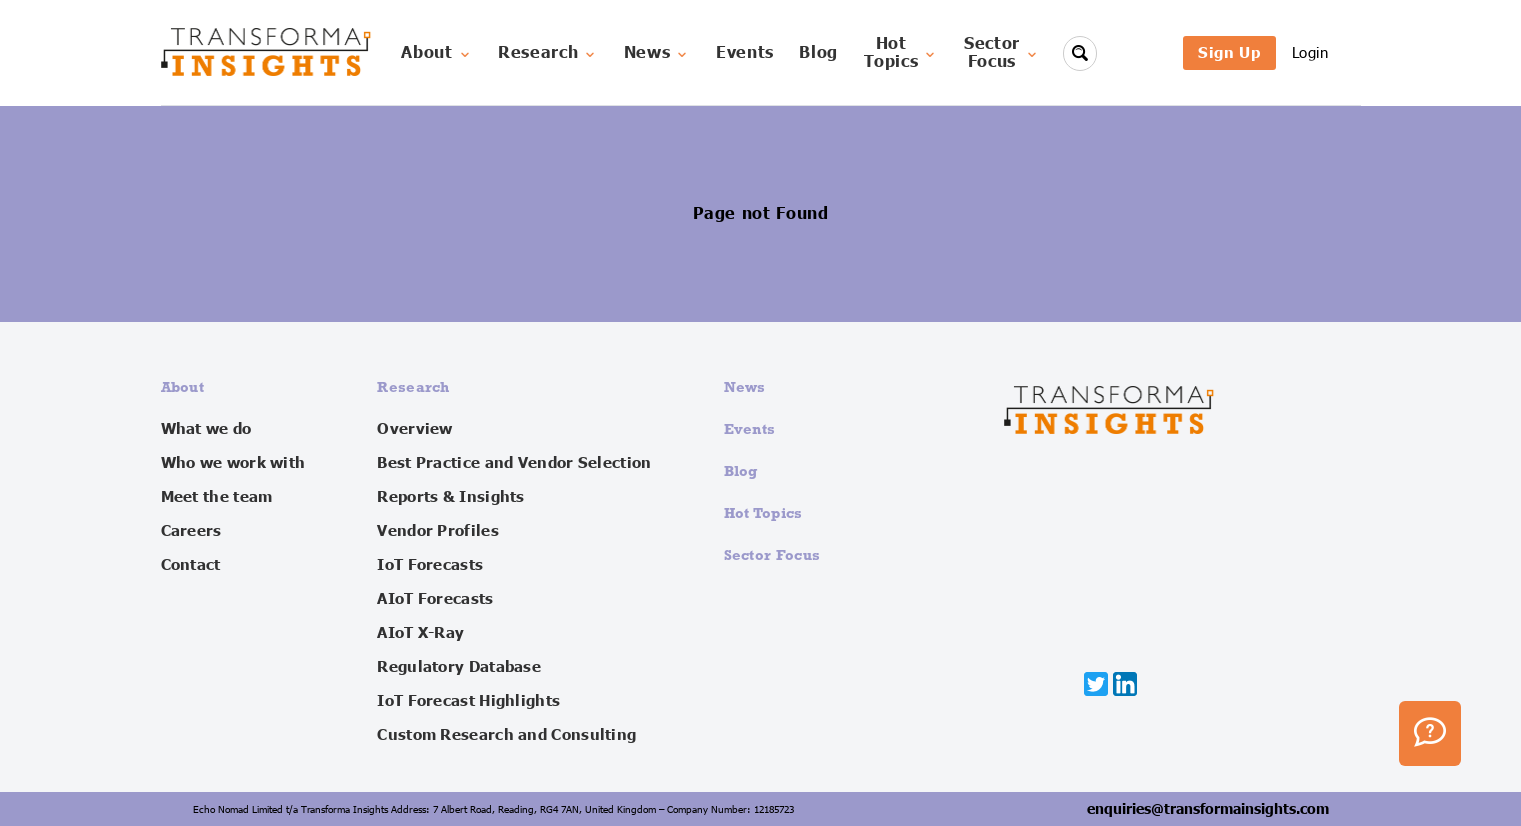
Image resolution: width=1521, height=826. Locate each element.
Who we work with (233, 463)
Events (745, 53)
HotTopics (901, 53)
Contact (191, 565)
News (657, 53)
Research (548, 53)
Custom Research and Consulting (506, 735)
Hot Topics (763, 512)
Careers (191, 531)
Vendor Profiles (438, 531)
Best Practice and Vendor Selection (514, 463)
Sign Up (1229, 52)
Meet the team (217, 497)
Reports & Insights (450, 497)
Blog (818, 53)
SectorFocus (1002, 53)
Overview (414, 429)
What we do (206, 429)
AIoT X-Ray (420, 633)
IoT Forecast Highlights (468, 701)
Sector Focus (772, 554)
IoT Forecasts (430, 565)
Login (1310, 52)
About (436, 53)
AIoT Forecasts (435, 599)
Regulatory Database (459, 667)
